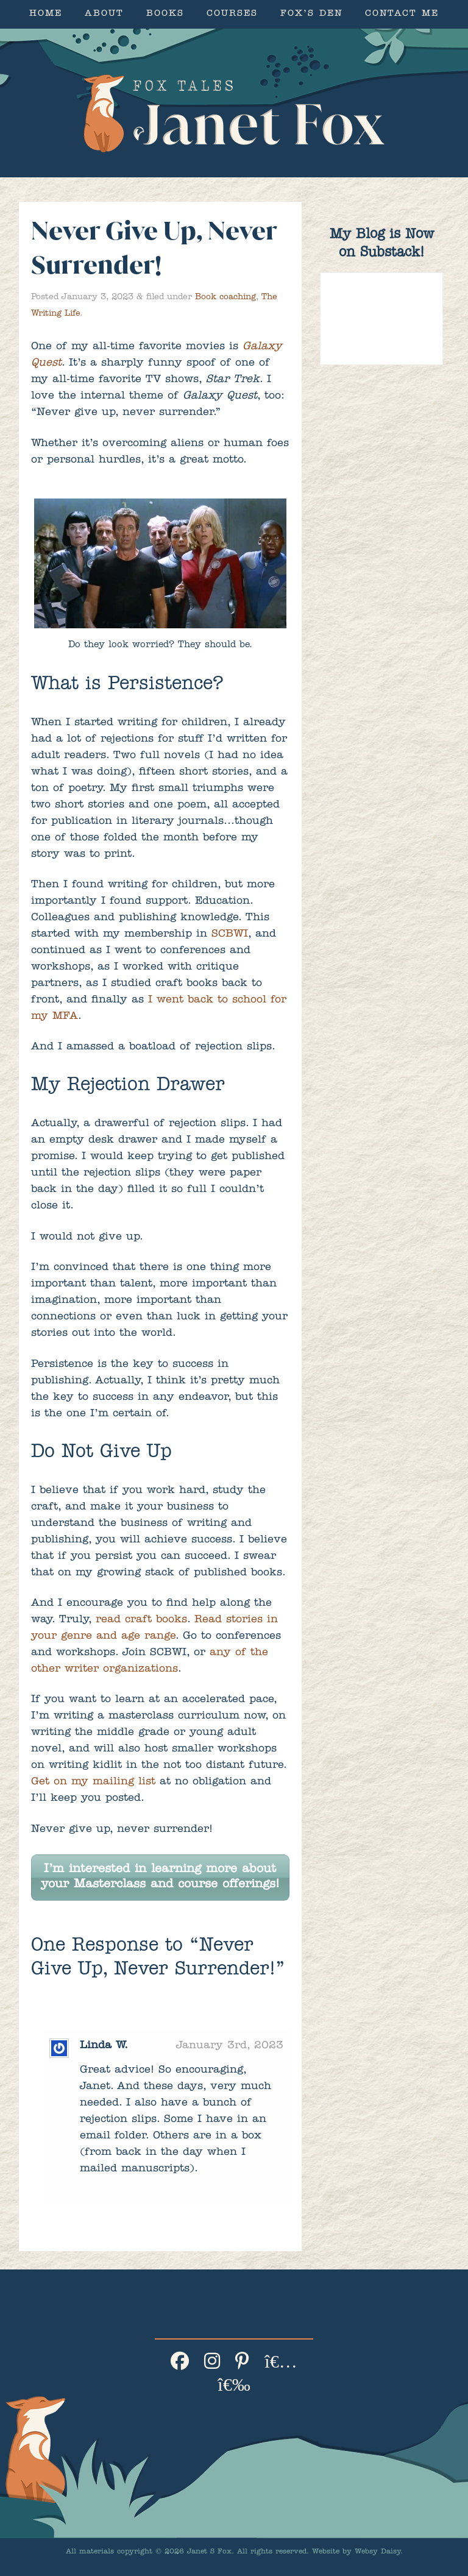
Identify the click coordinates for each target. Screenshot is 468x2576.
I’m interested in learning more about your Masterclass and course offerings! (160, 1877)
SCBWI (229, 934)
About (104, 14)
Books (165, 14)
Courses (232, 14)
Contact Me (402, 14)
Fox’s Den (311, 14)
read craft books (141, 1620)
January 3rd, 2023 (229, 2046)
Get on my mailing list (93, 1782)
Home (45, 14)
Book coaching (225, 297)
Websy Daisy (377, 2552)
